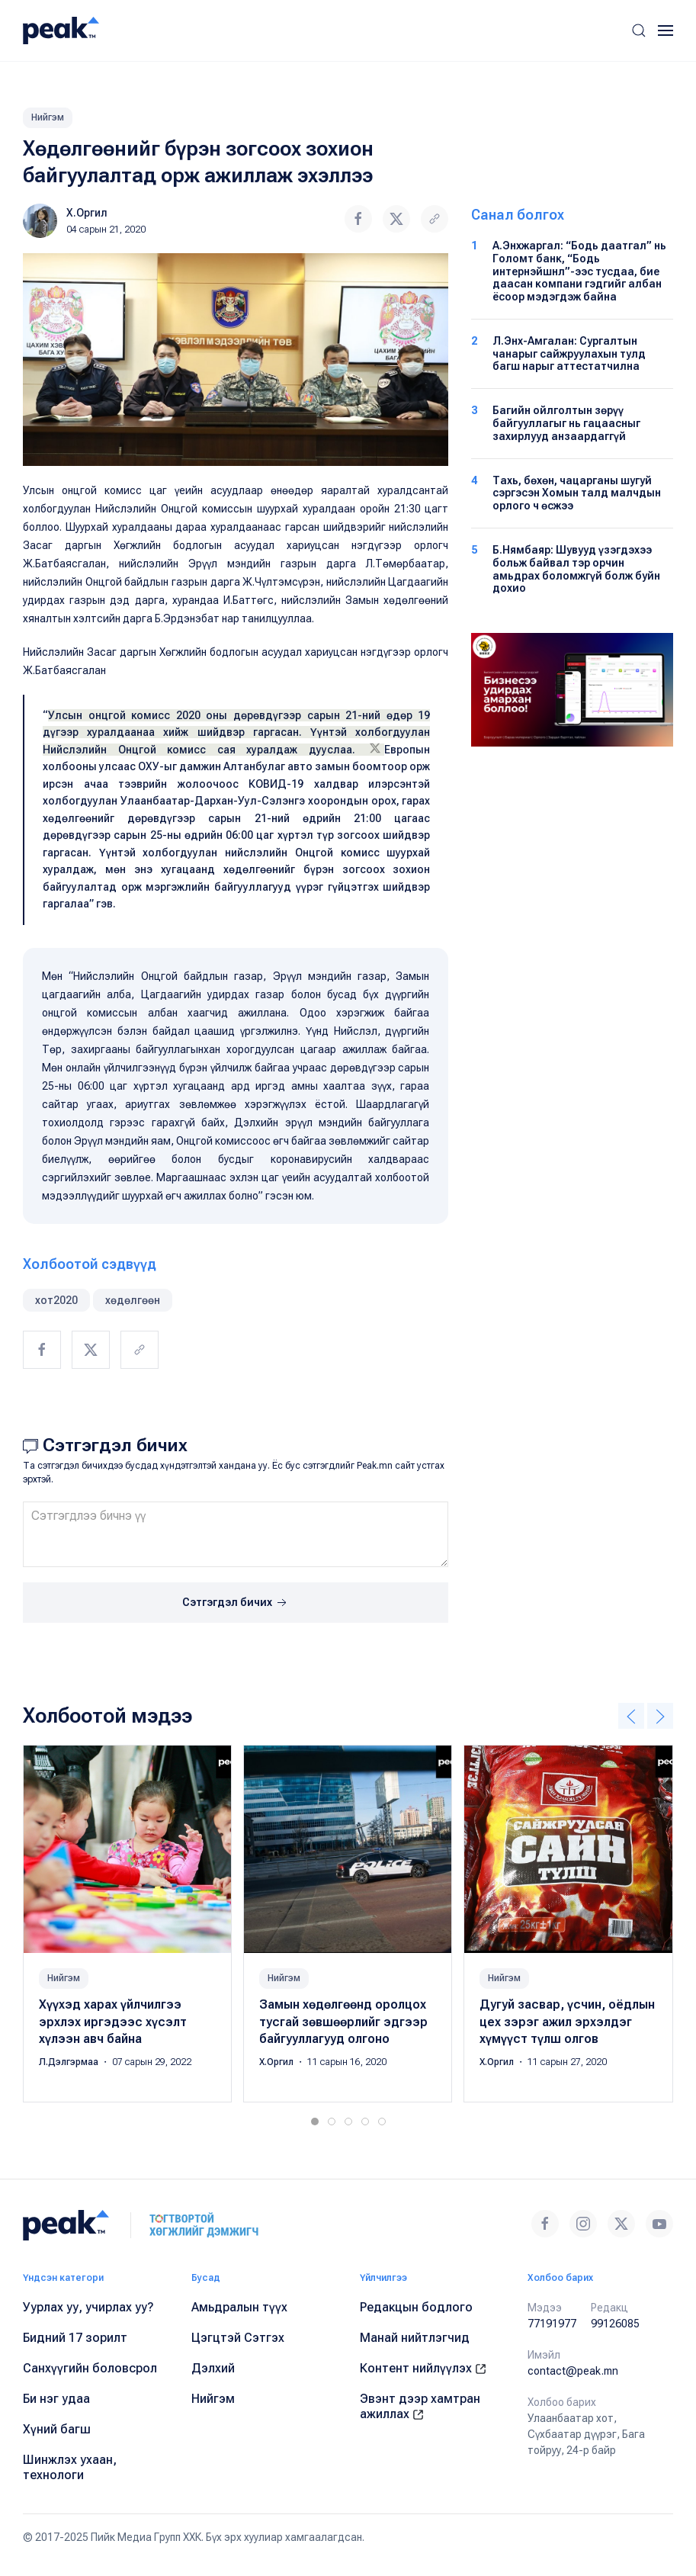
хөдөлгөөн (132, 1300)
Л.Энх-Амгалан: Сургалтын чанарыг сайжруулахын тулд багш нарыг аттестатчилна (569, 354)
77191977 (552, 2323)
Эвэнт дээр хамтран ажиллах (420, 2406)
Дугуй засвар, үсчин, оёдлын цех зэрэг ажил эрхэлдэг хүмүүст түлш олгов (567, 2021)
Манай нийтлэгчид (415, 2337)
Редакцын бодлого (416, 2307)
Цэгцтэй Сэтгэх (237, 2337)
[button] (638, 30)
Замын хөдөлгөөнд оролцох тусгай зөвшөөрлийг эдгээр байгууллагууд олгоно (343, 2021)
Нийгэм (47, 117)
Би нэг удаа (56, 2398)
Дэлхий (213, 2368)
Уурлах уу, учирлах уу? (88, 2307)
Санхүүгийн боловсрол (90, 2368)
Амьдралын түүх (239, 2307)
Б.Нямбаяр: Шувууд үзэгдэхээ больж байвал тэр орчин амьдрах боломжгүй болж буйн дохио (576, 569)
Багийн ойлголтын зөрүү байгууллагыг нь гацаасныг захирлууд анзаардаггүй (566, 423)
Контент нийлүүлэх (423, 2368)
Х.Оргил (86, 213)
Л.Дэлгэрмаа (70, 2062)
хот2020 (56, 1300)
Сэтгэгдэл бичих (236, 1603)
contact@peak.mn (573, 2371)
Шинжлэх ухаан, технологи (70, 2467)
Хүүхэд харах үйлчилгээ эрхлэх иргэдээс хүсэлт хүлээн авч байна (113, 2021)
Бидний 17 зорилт (75, 2337)
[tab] (315, 2121)
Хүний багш (57, 2429)
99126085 (615, 2323)
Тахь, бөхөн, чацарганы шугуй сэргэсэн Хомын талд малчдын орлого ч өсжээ (576, 493)
